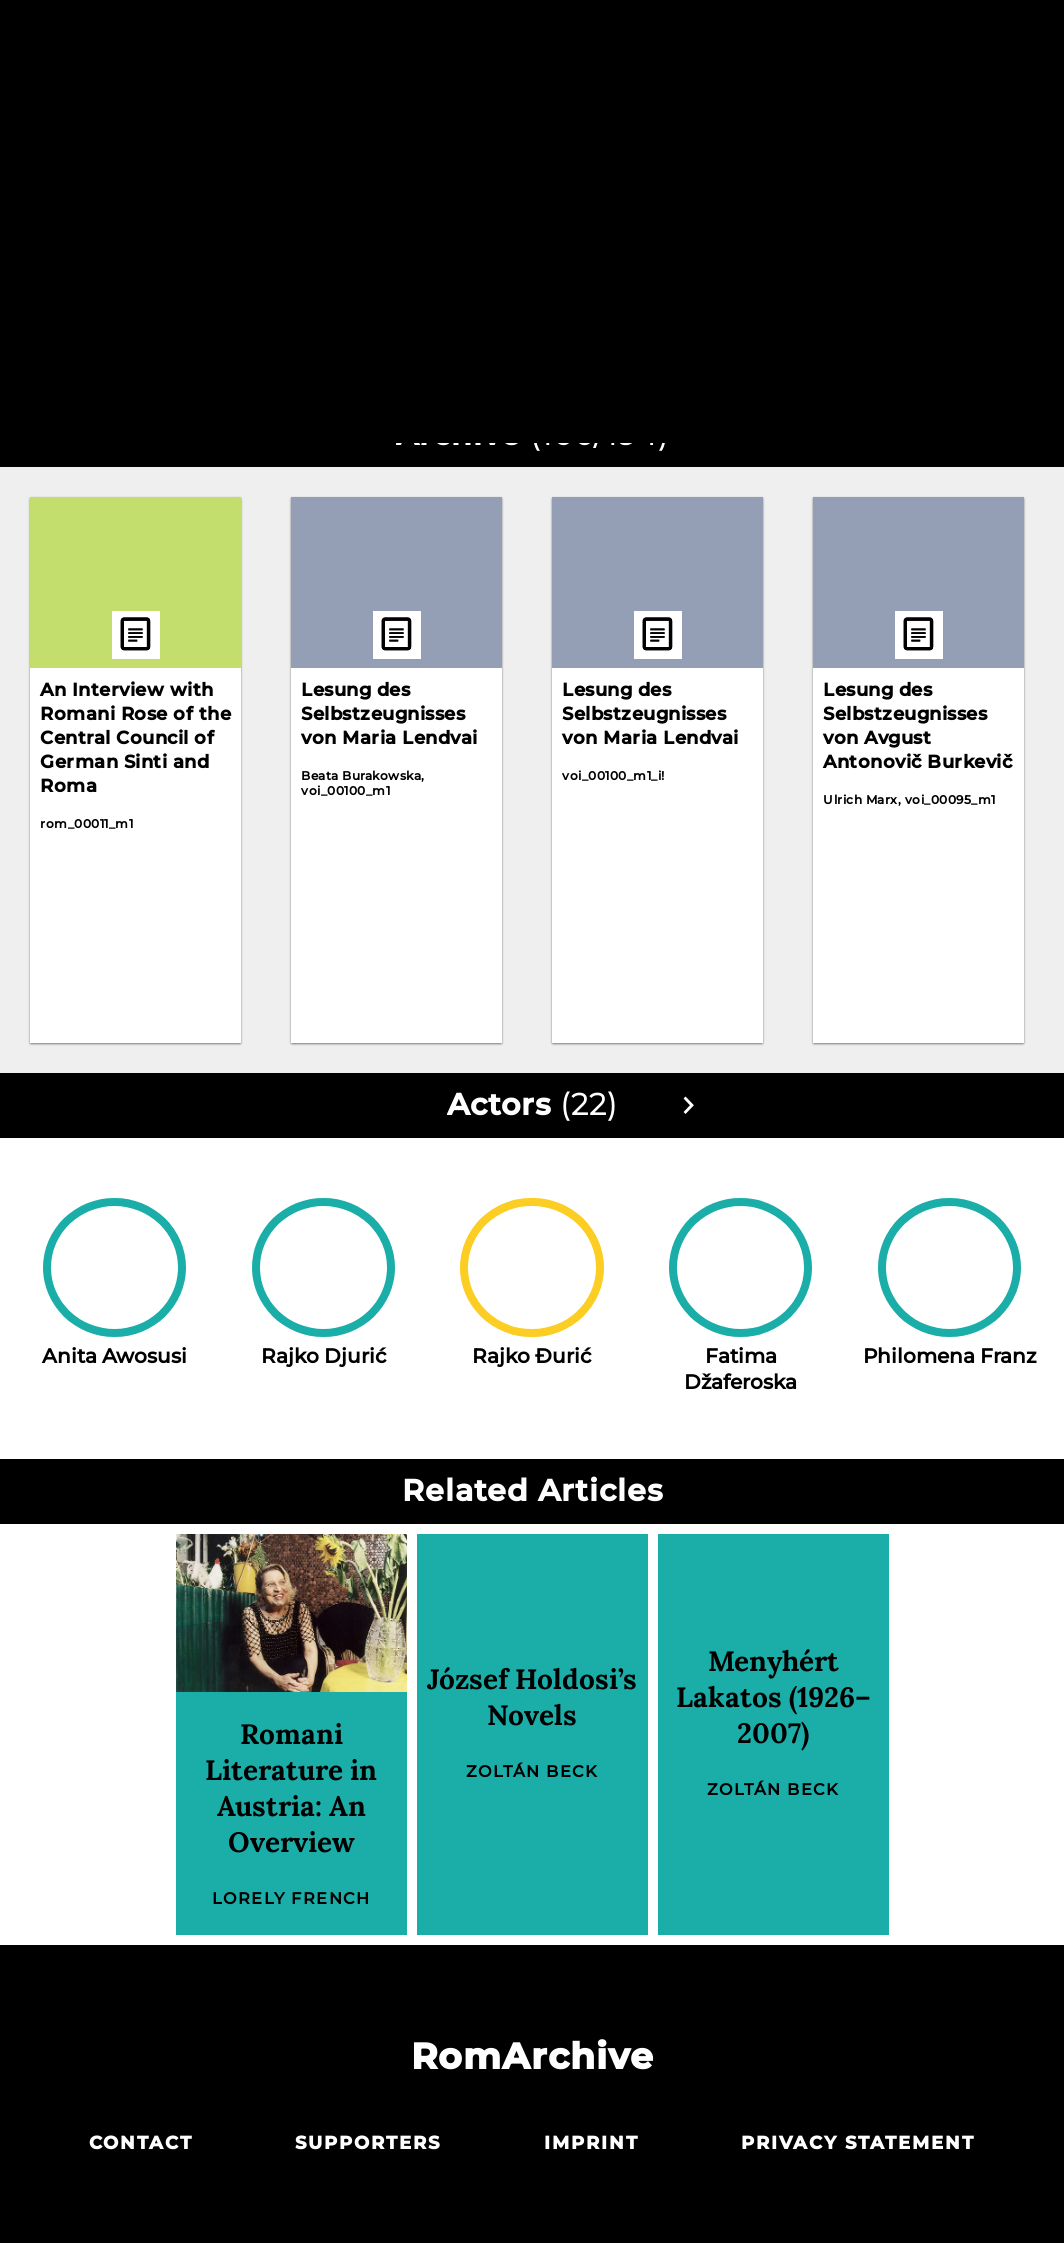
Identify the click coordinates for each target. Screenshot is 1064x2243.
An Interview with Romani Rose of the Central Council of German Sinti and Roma (135, 738)
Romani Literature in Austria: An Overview (291, 1788)
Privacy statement (858, 2143)
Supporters (368, 2143)
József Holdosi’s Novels (532, 1697)
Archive (530, 38)
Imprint (591, 2143)
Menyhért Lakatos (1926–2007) (773, 1697)
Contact (141, 2143)
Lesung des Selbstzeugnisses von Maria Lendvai (389, 714)
